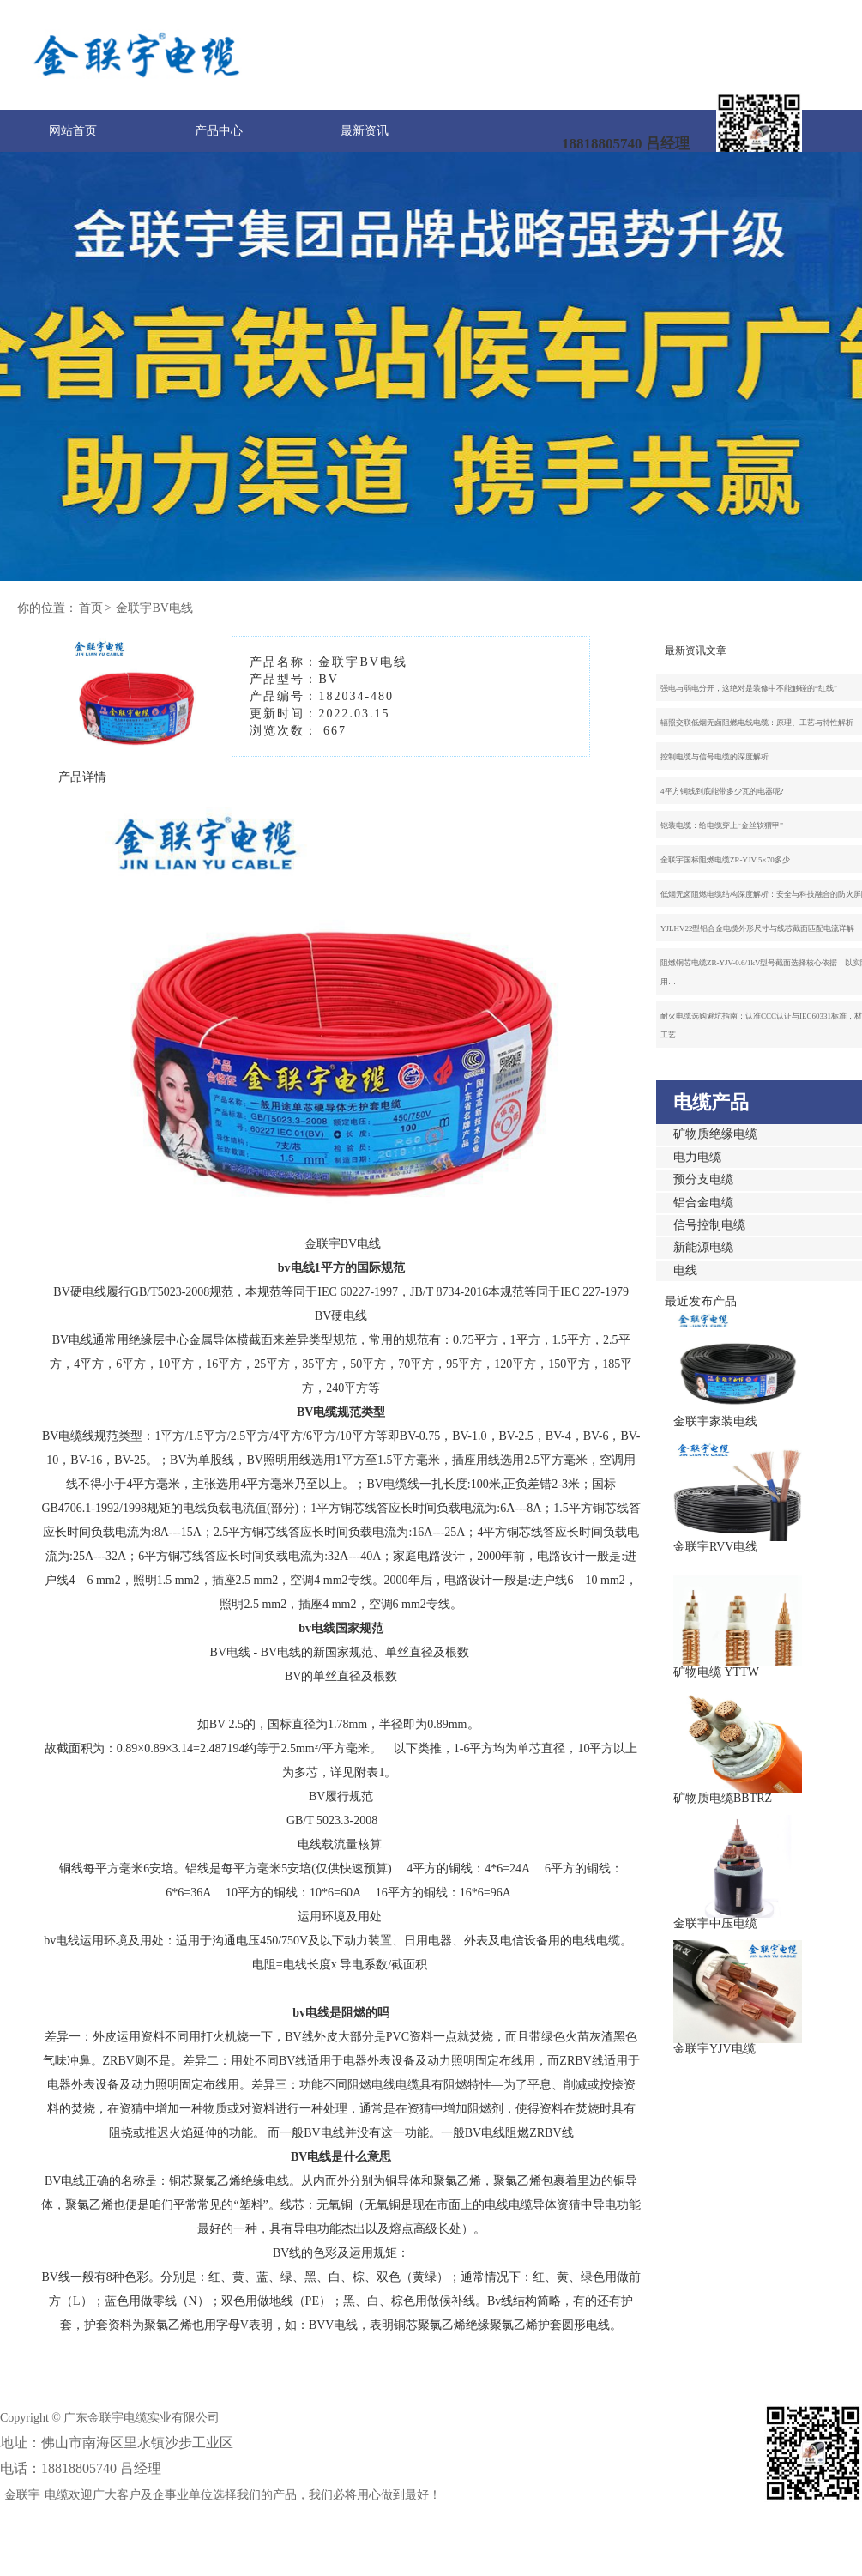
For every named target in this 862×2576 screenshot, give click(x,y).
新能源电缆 (703, 1247)
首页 (91, 608)
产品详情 (82, 777)
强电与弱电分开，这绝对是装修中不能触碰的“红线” (748, 688)
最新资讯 (365, 130)
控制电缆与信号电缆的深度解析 (714, 757)
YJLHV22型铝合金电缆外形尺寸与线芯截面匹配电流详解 (757, 928)
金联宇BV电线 (154, 608)
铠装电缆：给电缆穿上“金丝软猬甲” (721, 825)
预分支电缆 (703, 1179)
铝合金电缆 (703, 1202)
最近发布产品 (701, 1301)
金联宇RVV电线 (715, 1546)
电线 (685, 1270)
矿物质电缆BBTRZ (722, 1798)
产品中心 (219, 130)
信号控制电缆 (709, 1224)
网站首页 (73, 130)
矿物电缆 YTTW (716, 1672)
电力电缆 (697, 1157)
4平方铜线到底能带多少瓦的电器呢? (722, 791)
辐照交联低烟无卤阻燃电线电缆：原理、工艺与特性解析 (756, 722)
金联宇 (22, 2494)
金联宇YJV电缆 (714, 2048)
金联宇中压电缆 (715, 1923)
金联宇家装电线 (715, 1421)
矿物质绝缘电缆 (715, 1134)
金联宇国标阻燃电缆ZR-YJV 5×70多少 (725, 860)
